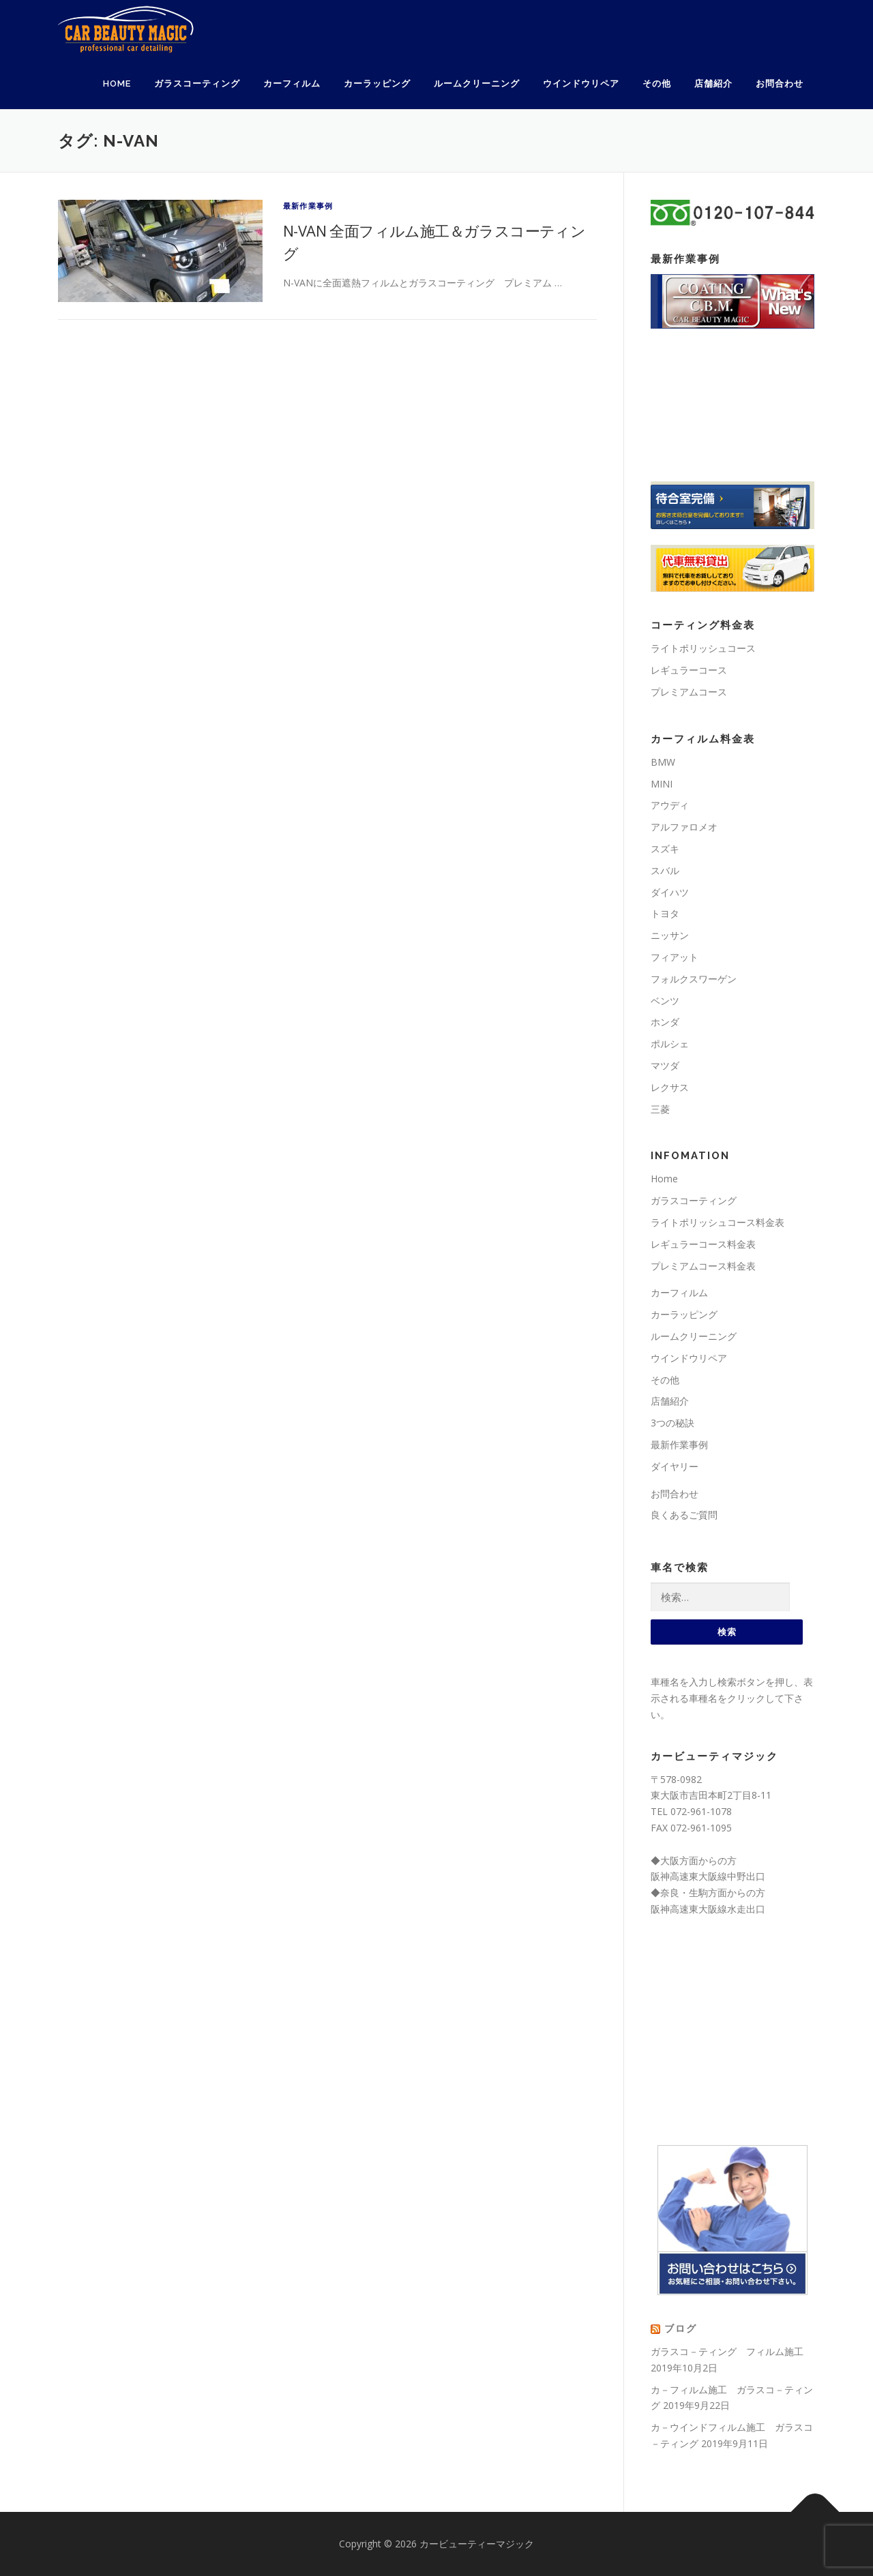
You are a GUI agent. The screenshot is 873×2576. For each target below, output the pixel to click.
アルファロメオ (684, 826)
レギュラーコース (689, 669)
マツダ (665, 1065)
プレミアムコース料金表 (703, 1265)
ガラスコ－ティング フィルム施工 (727, 2351)
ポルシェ (670, 1043)
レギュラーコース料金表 (703, 1244)
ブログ (680, 2328)
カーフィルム (292, 83)
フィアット (674, 956)
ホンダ (665, 1021)
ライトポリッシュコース (703, 648)
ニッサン (670, 935)
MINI (661, 783)
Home (117, 83)
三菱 (660, 1109)
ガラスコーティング (197, 83)
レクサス (670, 1087)
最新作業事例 (308, 205)
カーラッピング (377, 83)
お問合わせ (779, 83)
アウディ (670, 804)
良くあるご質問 (684, 1514)
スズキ (665, 848)
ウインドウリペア (581, 83)
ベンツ (665, 1000)
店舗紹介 (713, 83)
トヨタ (665, 913)
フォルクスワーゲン (694, 978)
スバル (665, 870)
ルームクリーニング (477, 83)
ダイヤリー (674, 1466)
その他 (656, 83)
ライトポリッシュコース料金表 (717, 1222)
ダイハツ (670, 892)
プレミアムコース (689, 691)
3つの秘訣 (672, 1422)
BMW (663, 761)
